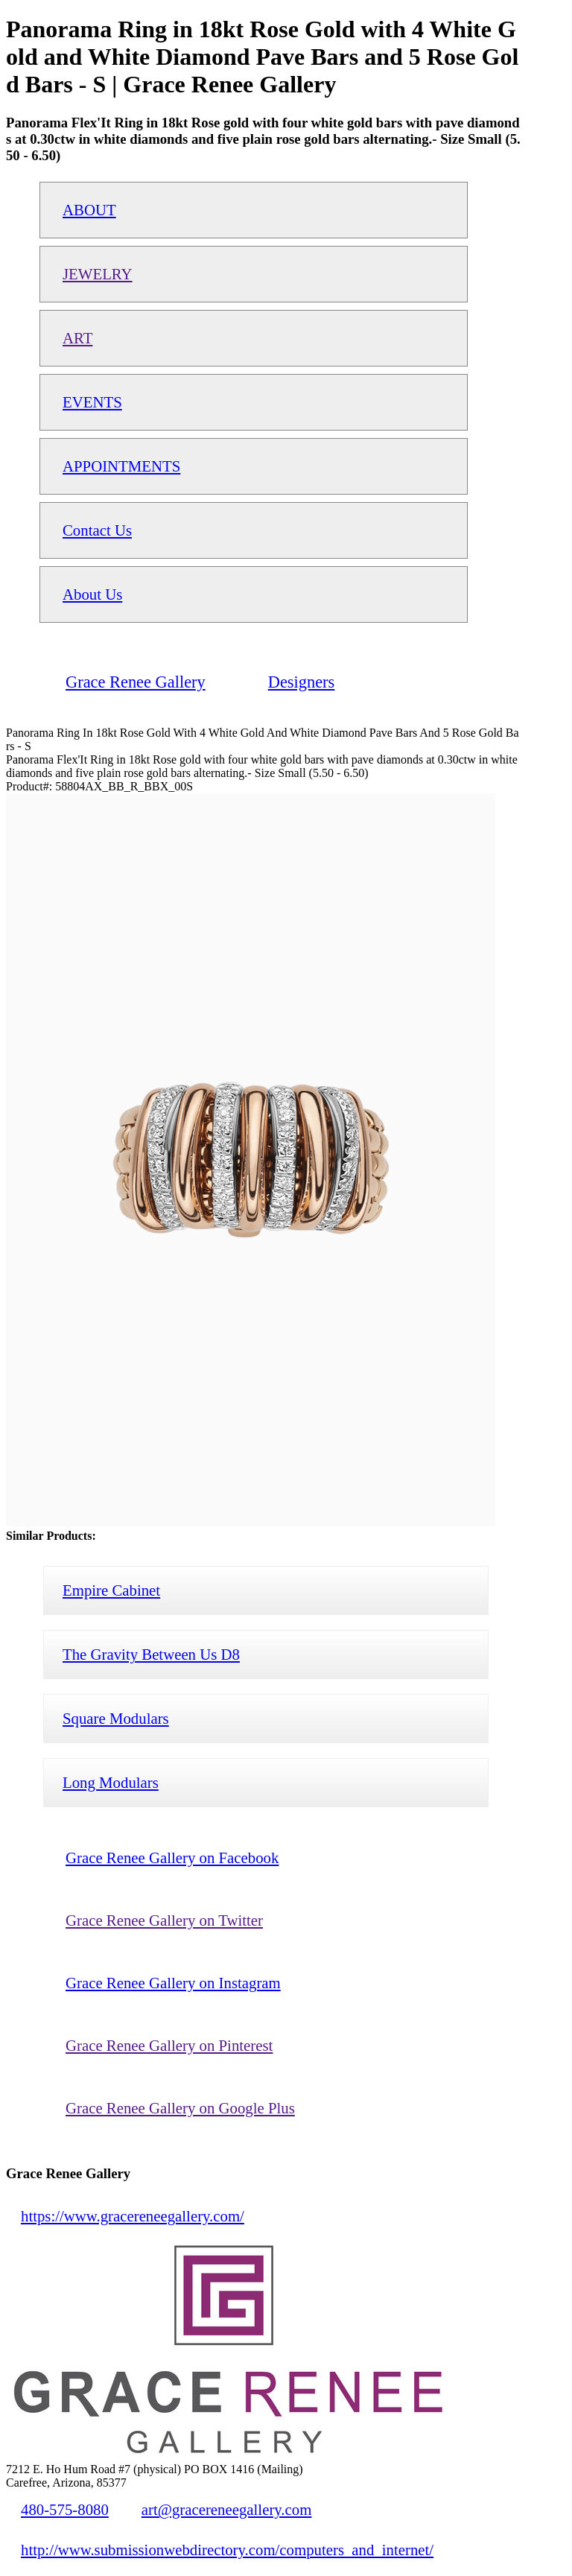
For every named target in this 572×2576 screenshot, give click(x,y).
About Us (92, 594)
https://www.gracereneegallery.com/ (132, 2215)
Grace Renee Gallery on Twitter (164, 1920)
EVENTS (92, 401)
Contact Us (97, 530)
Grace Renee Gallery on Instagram (173, 1982)
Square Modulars (116, 1718)
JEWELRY (98, 273)
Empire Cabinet (111, 1590)
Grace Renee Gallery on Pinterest (169, 2045)
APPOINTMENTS (121, 466)
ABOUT (89, 209)
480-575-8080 (65, 2509)
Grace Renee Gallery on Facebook (172, 1857)
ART (77, 337)
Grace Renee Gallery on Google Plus (180, 2107)
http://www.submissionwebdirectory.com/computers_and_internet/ (227, 2549)
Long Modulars (111, 1782)
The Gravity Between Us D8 (151, 1654)
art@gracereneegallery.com (227, 2509)
